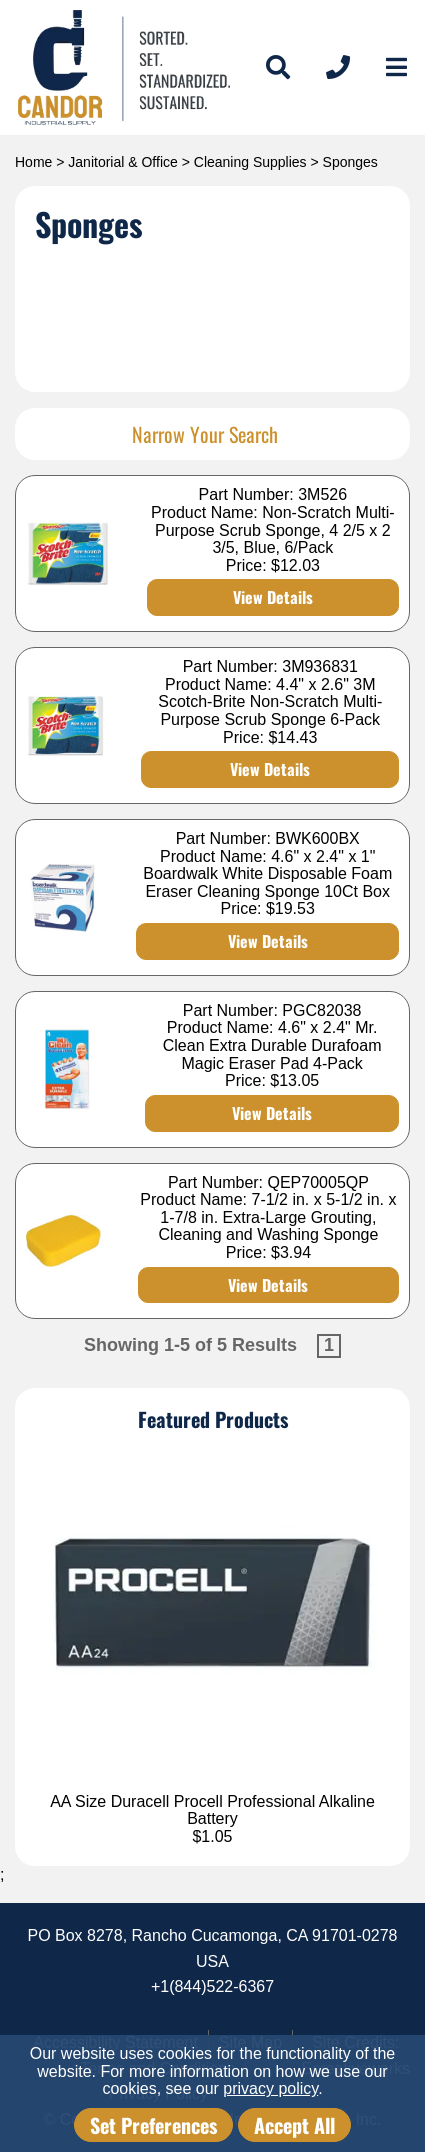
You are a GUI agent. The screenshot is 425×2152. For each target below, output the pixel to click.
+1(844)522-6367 (212, 1986)
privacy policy (270, 2088)
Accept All (294, 2125)
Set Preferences (153, 2125)
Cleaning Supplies (250, 162)
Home (33, 162)
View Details (273, 597)
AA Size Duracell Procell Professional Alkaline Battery (212, 1810)
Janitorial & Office (122, 162)
